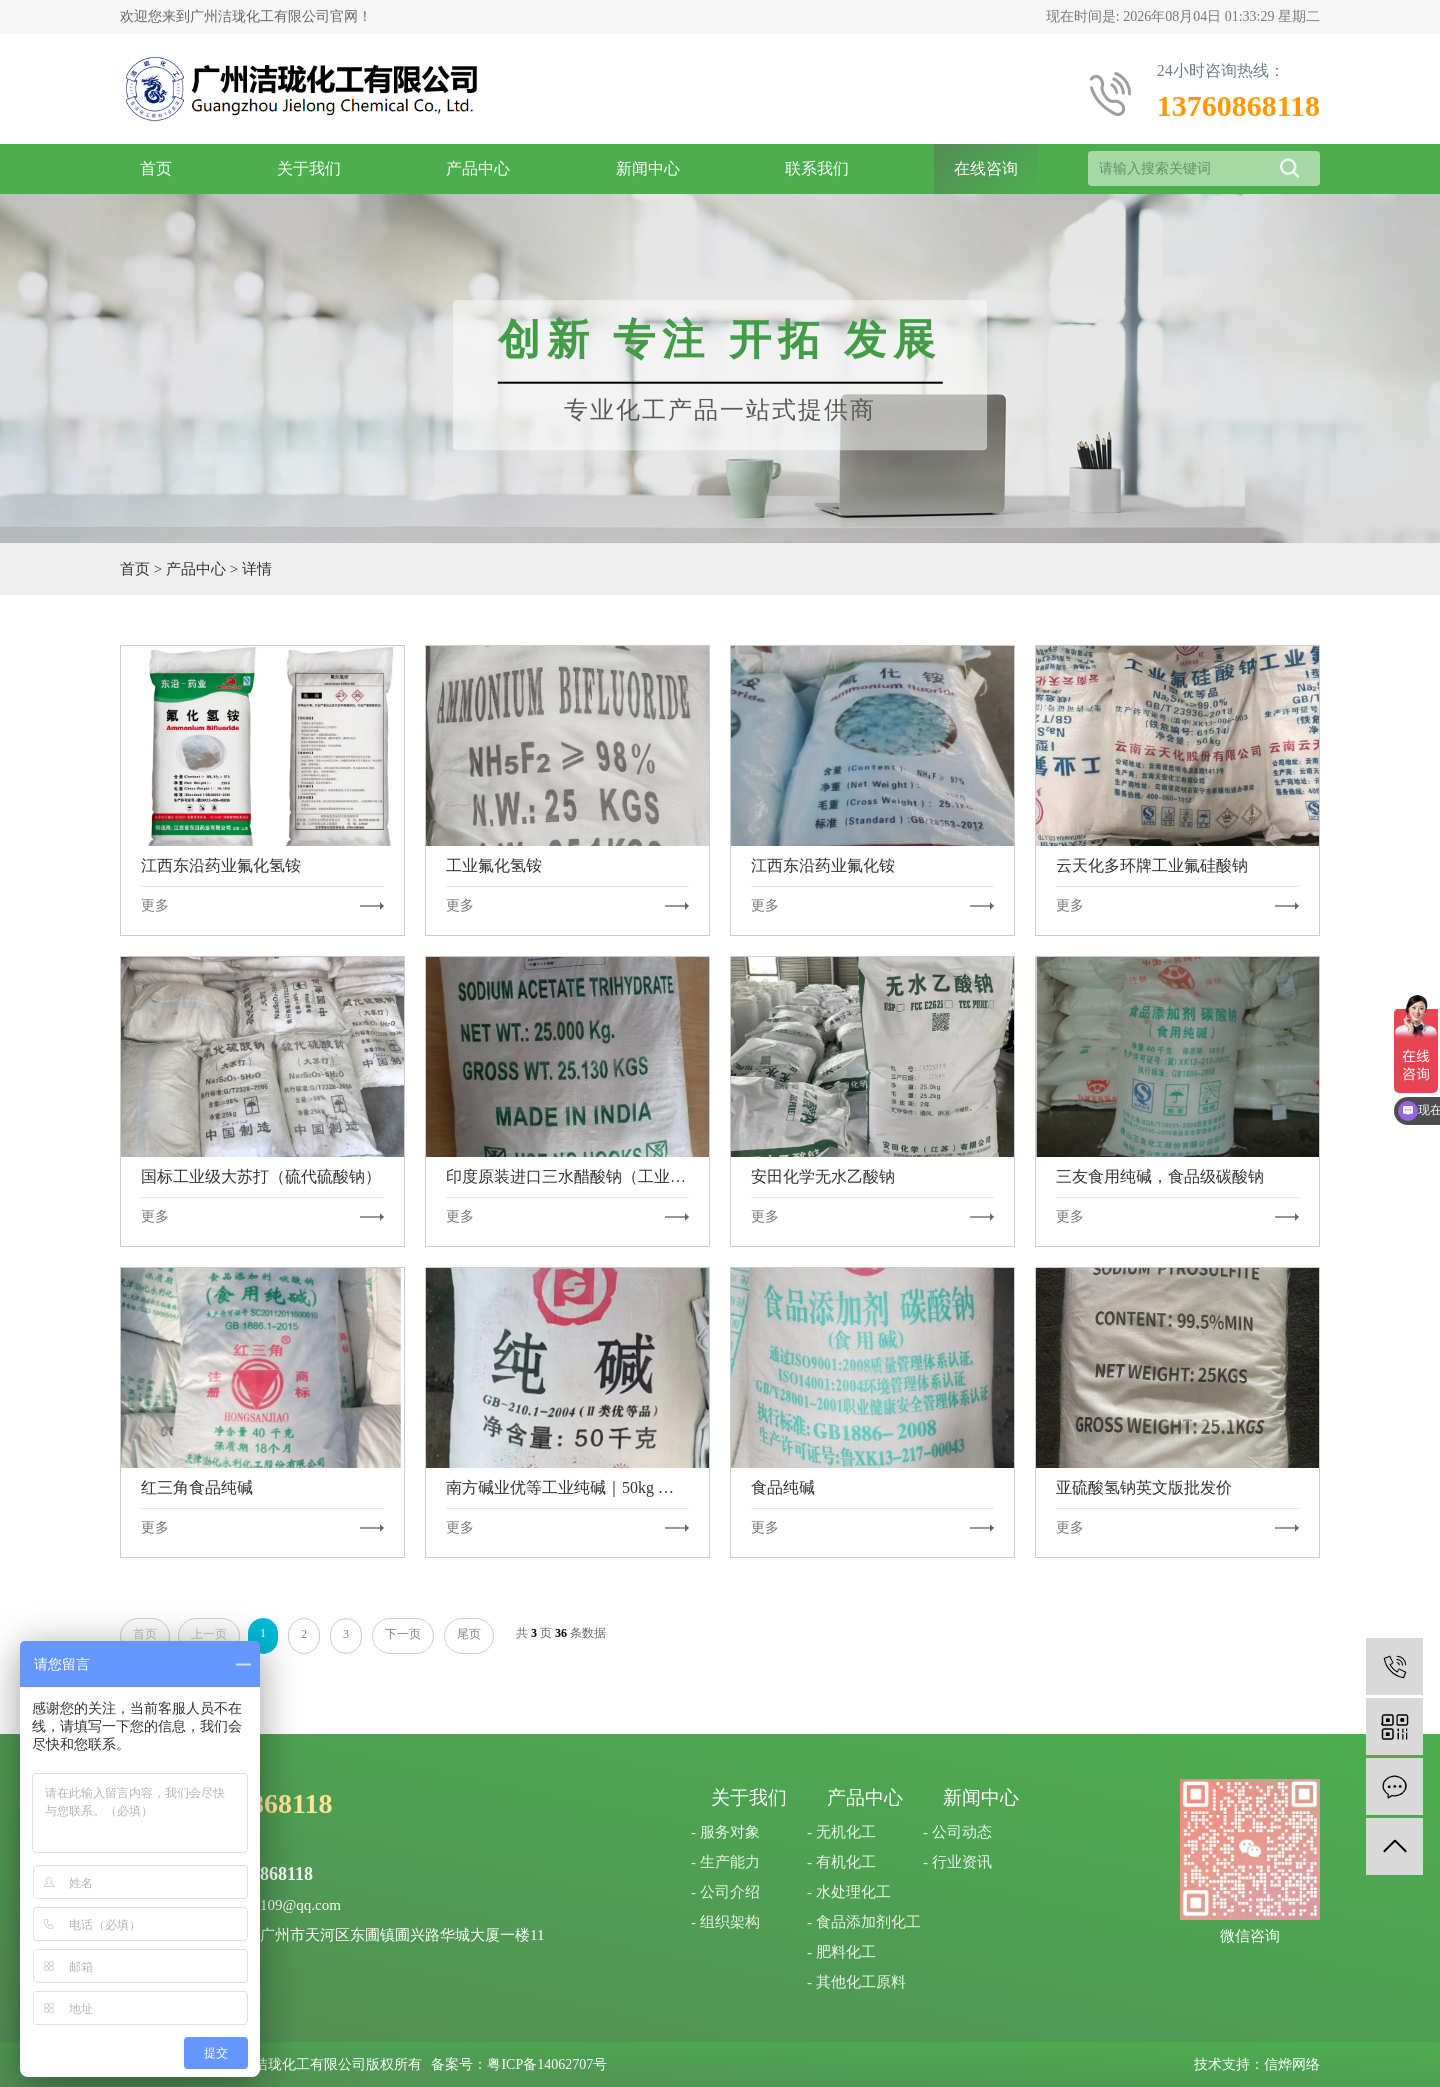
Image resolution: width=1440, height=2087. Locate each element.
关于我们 (309, 168)
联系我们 (817, 168)
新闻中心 (648, 168)
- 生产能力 (725, 1862)
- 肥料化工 (841, 1952)
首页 (156, 168)
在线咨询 (986, 168)
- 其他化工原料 (856, 1982)
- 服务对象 (725, 1832)
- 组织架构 (725, 1922)
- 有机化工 (841, 1862)
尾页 (469, 1634)
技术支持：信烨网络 (1257, 2064)
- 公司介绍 (725, 1892)
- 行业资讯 (957, 1862)
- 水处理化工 (849, 1892)
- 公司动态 (957, 1832)
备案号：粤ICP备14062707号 (519, 2064)
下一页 (403, 1634)
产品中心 (478, 168)
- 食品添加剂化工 (864, 1922)
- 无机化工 (841, 1832)
